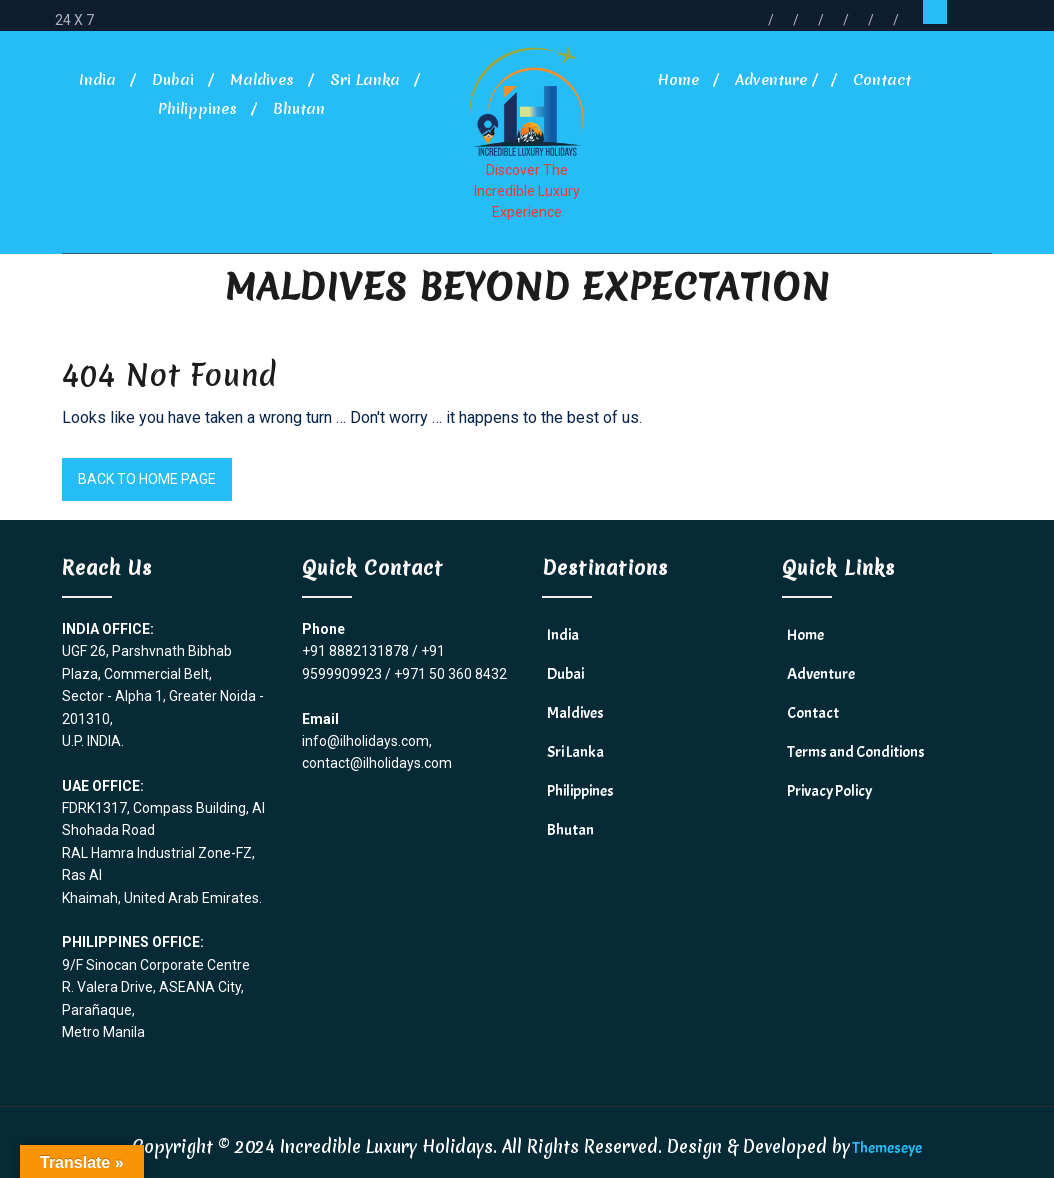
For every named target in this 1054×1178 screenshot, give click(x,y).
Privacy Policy (829, 791)
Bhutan (299, 109)
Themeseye (886, 1148)
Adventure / (776, 80)
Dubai (173, 80)
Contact (882, 80)
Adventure (821, 674)
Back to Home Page (147, 479)
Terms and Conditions (856, 752)
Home (678, 80)
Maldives (262, 80)
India (97, 80)
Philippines (197, 109)
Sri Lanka (365, 80)
